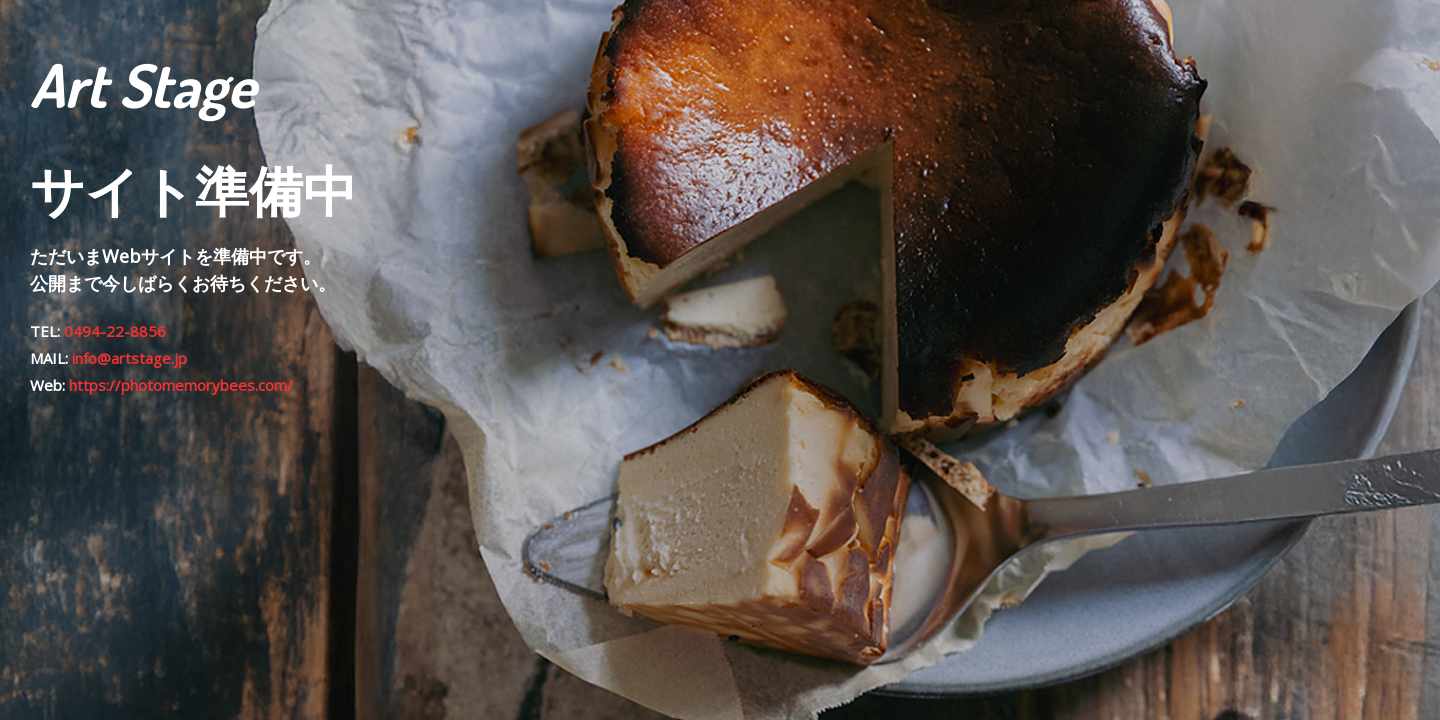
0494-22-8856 (115, 331)
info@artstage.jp (129, 358)
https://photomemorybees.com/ (181, 385)
